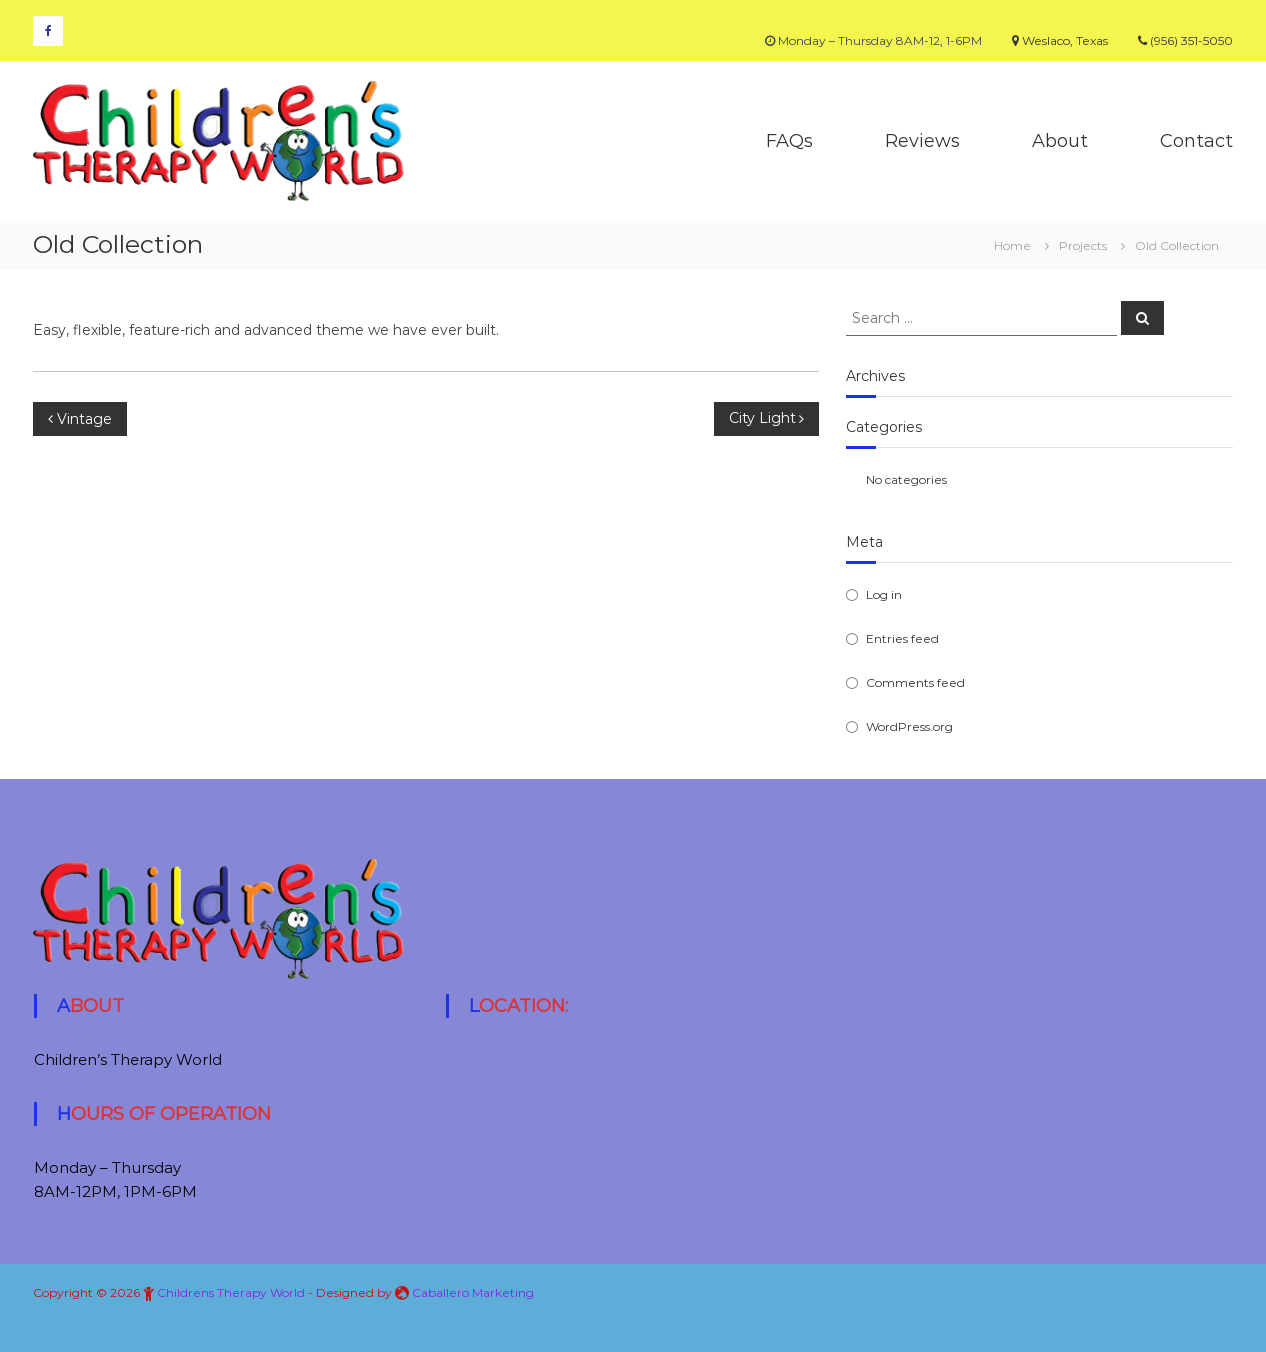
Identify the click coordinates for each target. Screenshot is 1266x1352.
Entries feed (902, 638)
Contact (1196, 141)
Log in (884, 594)
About (1060, 141)
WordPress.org (909, 726)
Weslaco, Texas (1060, 40)
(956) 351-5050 (1185, 40)
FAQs (789, 141)
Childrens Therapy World (231, 1292)
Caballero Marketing (473, 1292)
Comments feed (915, 682)
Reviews (922, 141)
